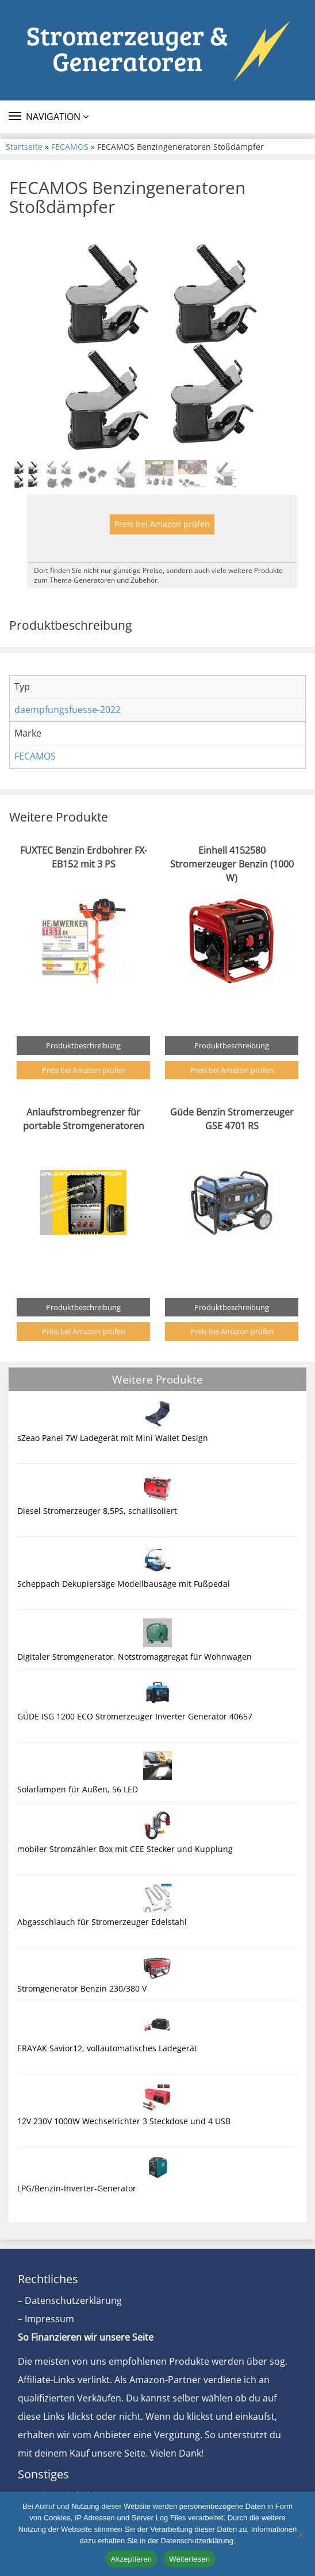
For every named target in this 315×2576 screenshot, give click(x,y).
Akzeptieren (131, 2559)
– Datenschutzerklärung (70, 2300)
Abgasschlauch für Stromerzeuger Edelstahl (102, 1921)
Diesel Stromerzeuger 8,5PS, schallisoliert (97, 1510)
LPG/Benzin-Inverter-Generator (76, 2188)
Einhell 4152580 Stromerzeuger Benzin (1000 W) (232, 864)
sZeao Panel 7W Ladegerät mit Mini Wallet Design (112, 1437)
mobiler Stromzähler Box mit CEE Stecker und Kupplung (125, 1848)
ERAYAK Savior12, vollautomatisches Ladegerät (107, 2048)
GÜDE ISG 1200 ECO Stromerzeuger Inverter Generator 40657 (134, 1716)
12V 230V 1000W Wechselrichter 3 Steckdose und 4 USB (124, 2121)
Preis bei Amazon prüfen (162, 523)
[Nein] (300, 2534)
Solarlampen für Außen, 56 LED (77, 1789)
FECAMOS (70, 146)
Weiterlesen (189, 2559)
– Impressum (46, 2318)
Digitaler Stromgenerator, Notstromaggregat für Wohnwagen (134, 1656)
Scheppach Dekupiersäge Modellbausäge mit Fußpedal (123, 1583)
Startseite (24, 146)
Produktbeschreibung (83, 1045)
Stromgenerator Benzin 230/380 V (82, 1988)
